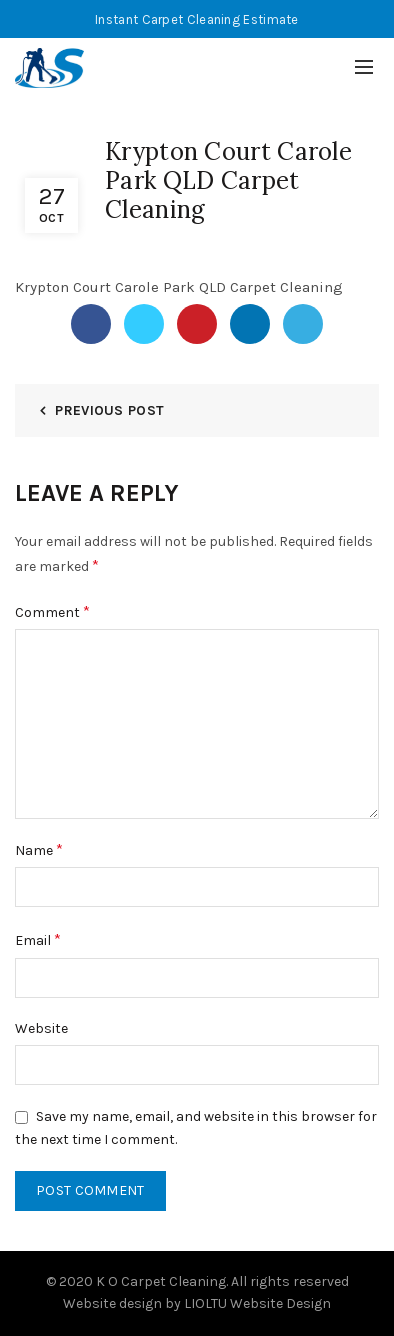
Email (38, 939)
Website (41, 1028)
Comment (52, 611)
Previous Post (109, 410)
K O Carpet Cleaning (161, 1281)
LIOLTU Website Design (257, 1303)
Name (39, 849)
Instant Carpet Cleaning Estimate (197, 19)
